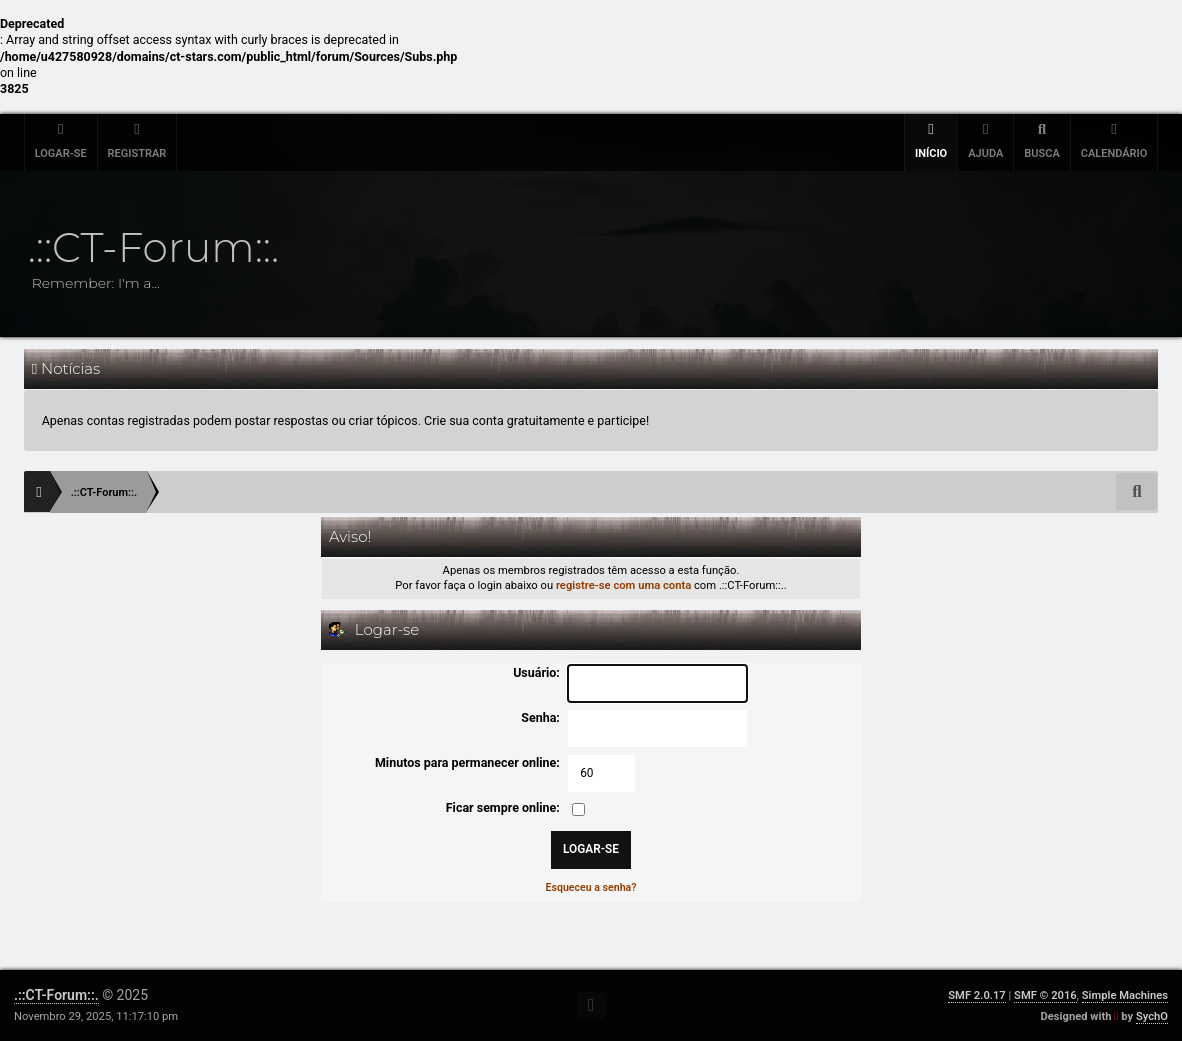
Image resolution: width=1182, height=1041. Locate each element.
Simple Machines (1125, 995)
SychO (1152, 1016)
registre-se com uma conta (623, 585)
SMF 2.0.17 (976, 995)
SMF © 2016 (1045, 995)
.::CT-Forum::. (56, 995)
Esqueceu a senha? (591, 887)
